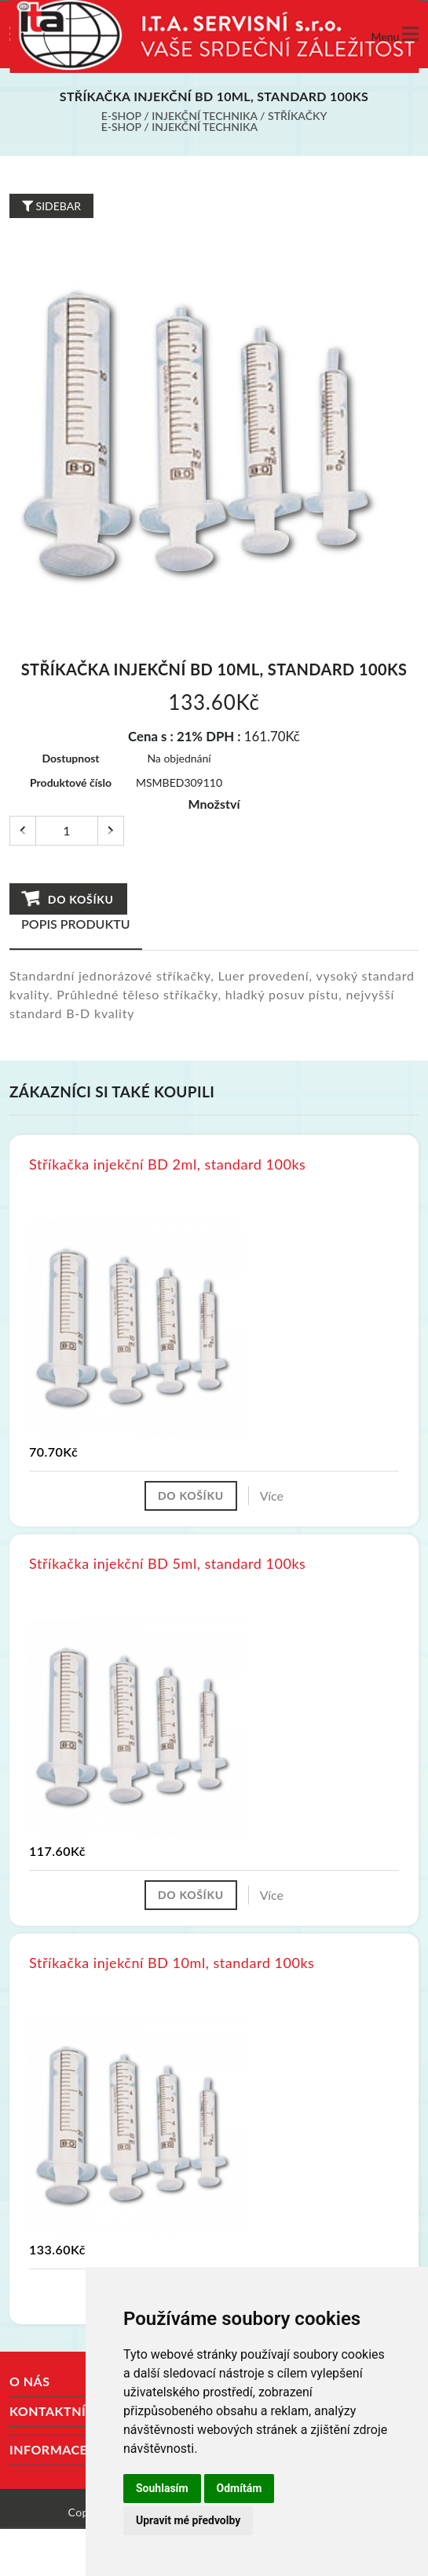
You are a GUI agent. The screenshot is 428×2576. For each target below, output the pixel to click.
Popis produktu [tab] (75, 923)
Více (272, 1495)
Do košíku (68, 899)
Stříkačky (297, 115)
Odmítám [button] (239, 2488)
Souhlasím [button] (162, 2488)
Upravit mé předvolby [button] (188, 2520)
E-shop (121, 115)
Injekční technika (204, 115)
